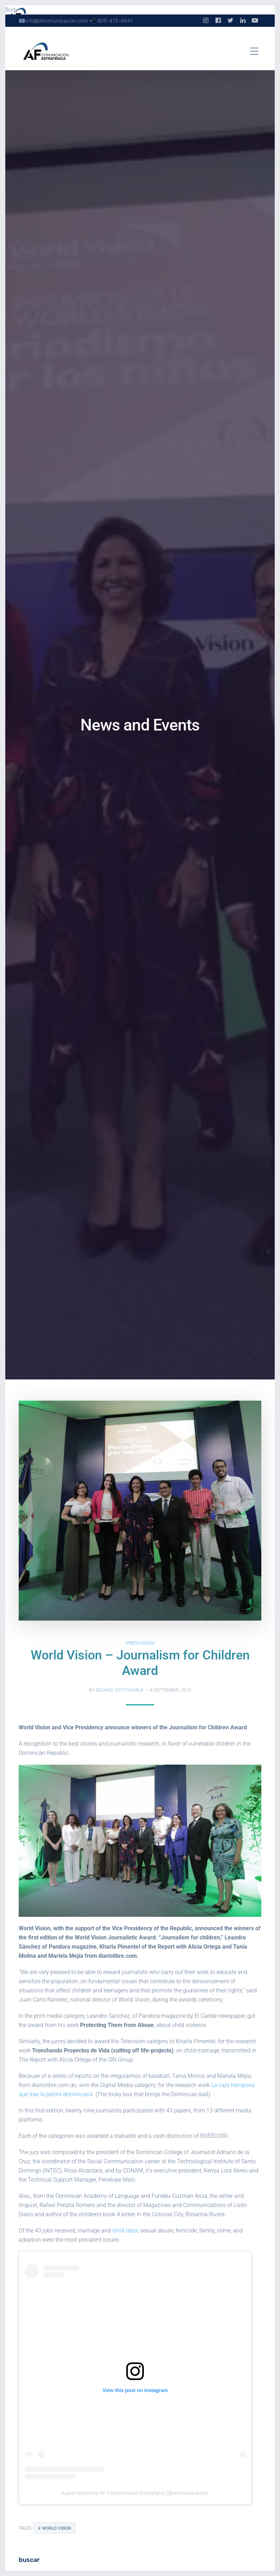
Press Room (140, 1643)
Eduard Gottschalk (120, 1690)
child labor (125, 2230)
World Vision (56, 2528)
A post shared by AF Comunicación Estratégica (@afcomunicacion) (135, 2493)
